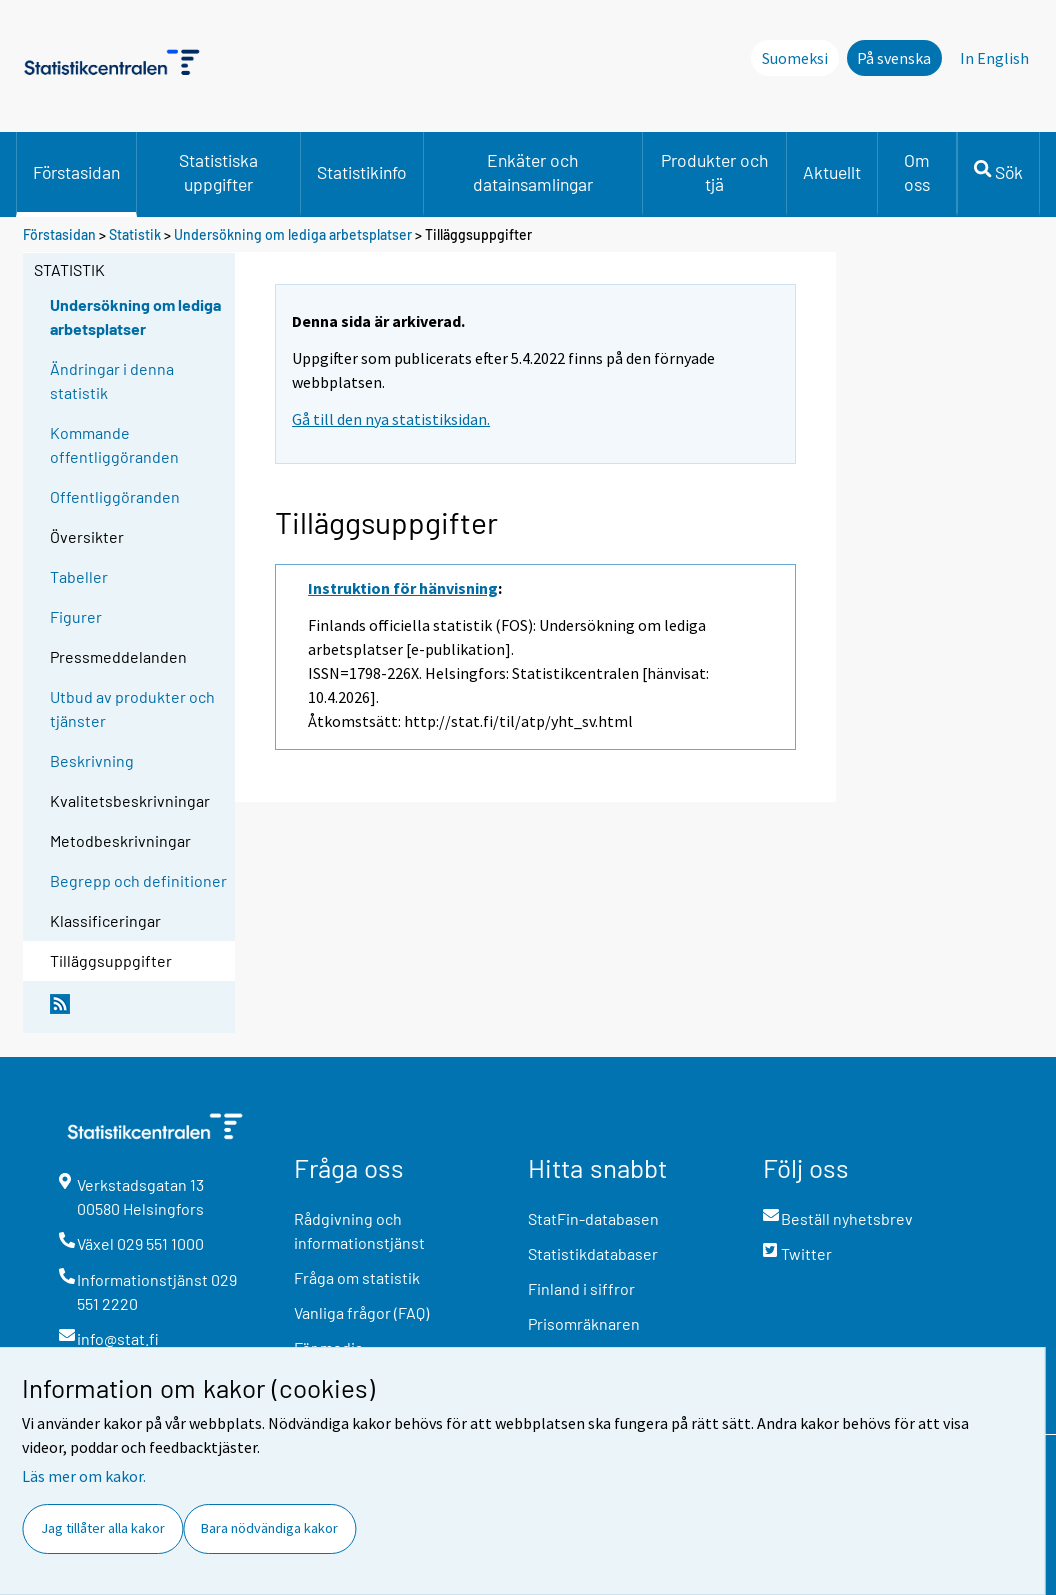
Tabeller (79, 576)
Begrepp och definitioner (138, 880)
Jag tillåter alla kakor (103, 1528)
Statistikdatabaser (593, 1253)
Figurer (76, 616)
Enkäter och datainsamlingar (533, 172)
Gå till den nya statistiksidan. (391, 419)
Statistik (135, 234)
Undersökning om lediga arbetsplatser (293, 234)
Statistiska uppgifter (218, 172)
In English (994, 58)
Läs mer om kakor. (84, 1476)
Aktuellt (832, 172)
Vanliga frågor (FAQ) (361, 1312)
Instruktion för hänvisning (403, 588)
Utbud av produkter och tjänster (132, 708)
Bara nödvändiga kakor (269, 1528)
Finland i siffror (581, 1288)
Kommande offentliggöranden (114, 444)
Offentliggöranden (115, 496)
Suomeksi (795, 58)
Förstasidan (76, 172)
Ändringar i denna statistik (112, 380)
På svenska (894, 58)
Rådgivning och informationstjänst (359, 1230)
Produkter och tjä (714, 172)
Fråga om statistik (357, 1277)
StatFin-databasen (593, 1218)
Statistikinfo (362, 172)
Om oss (917, 172)
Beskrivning (92, 760)
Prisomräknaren (584, 1323)
